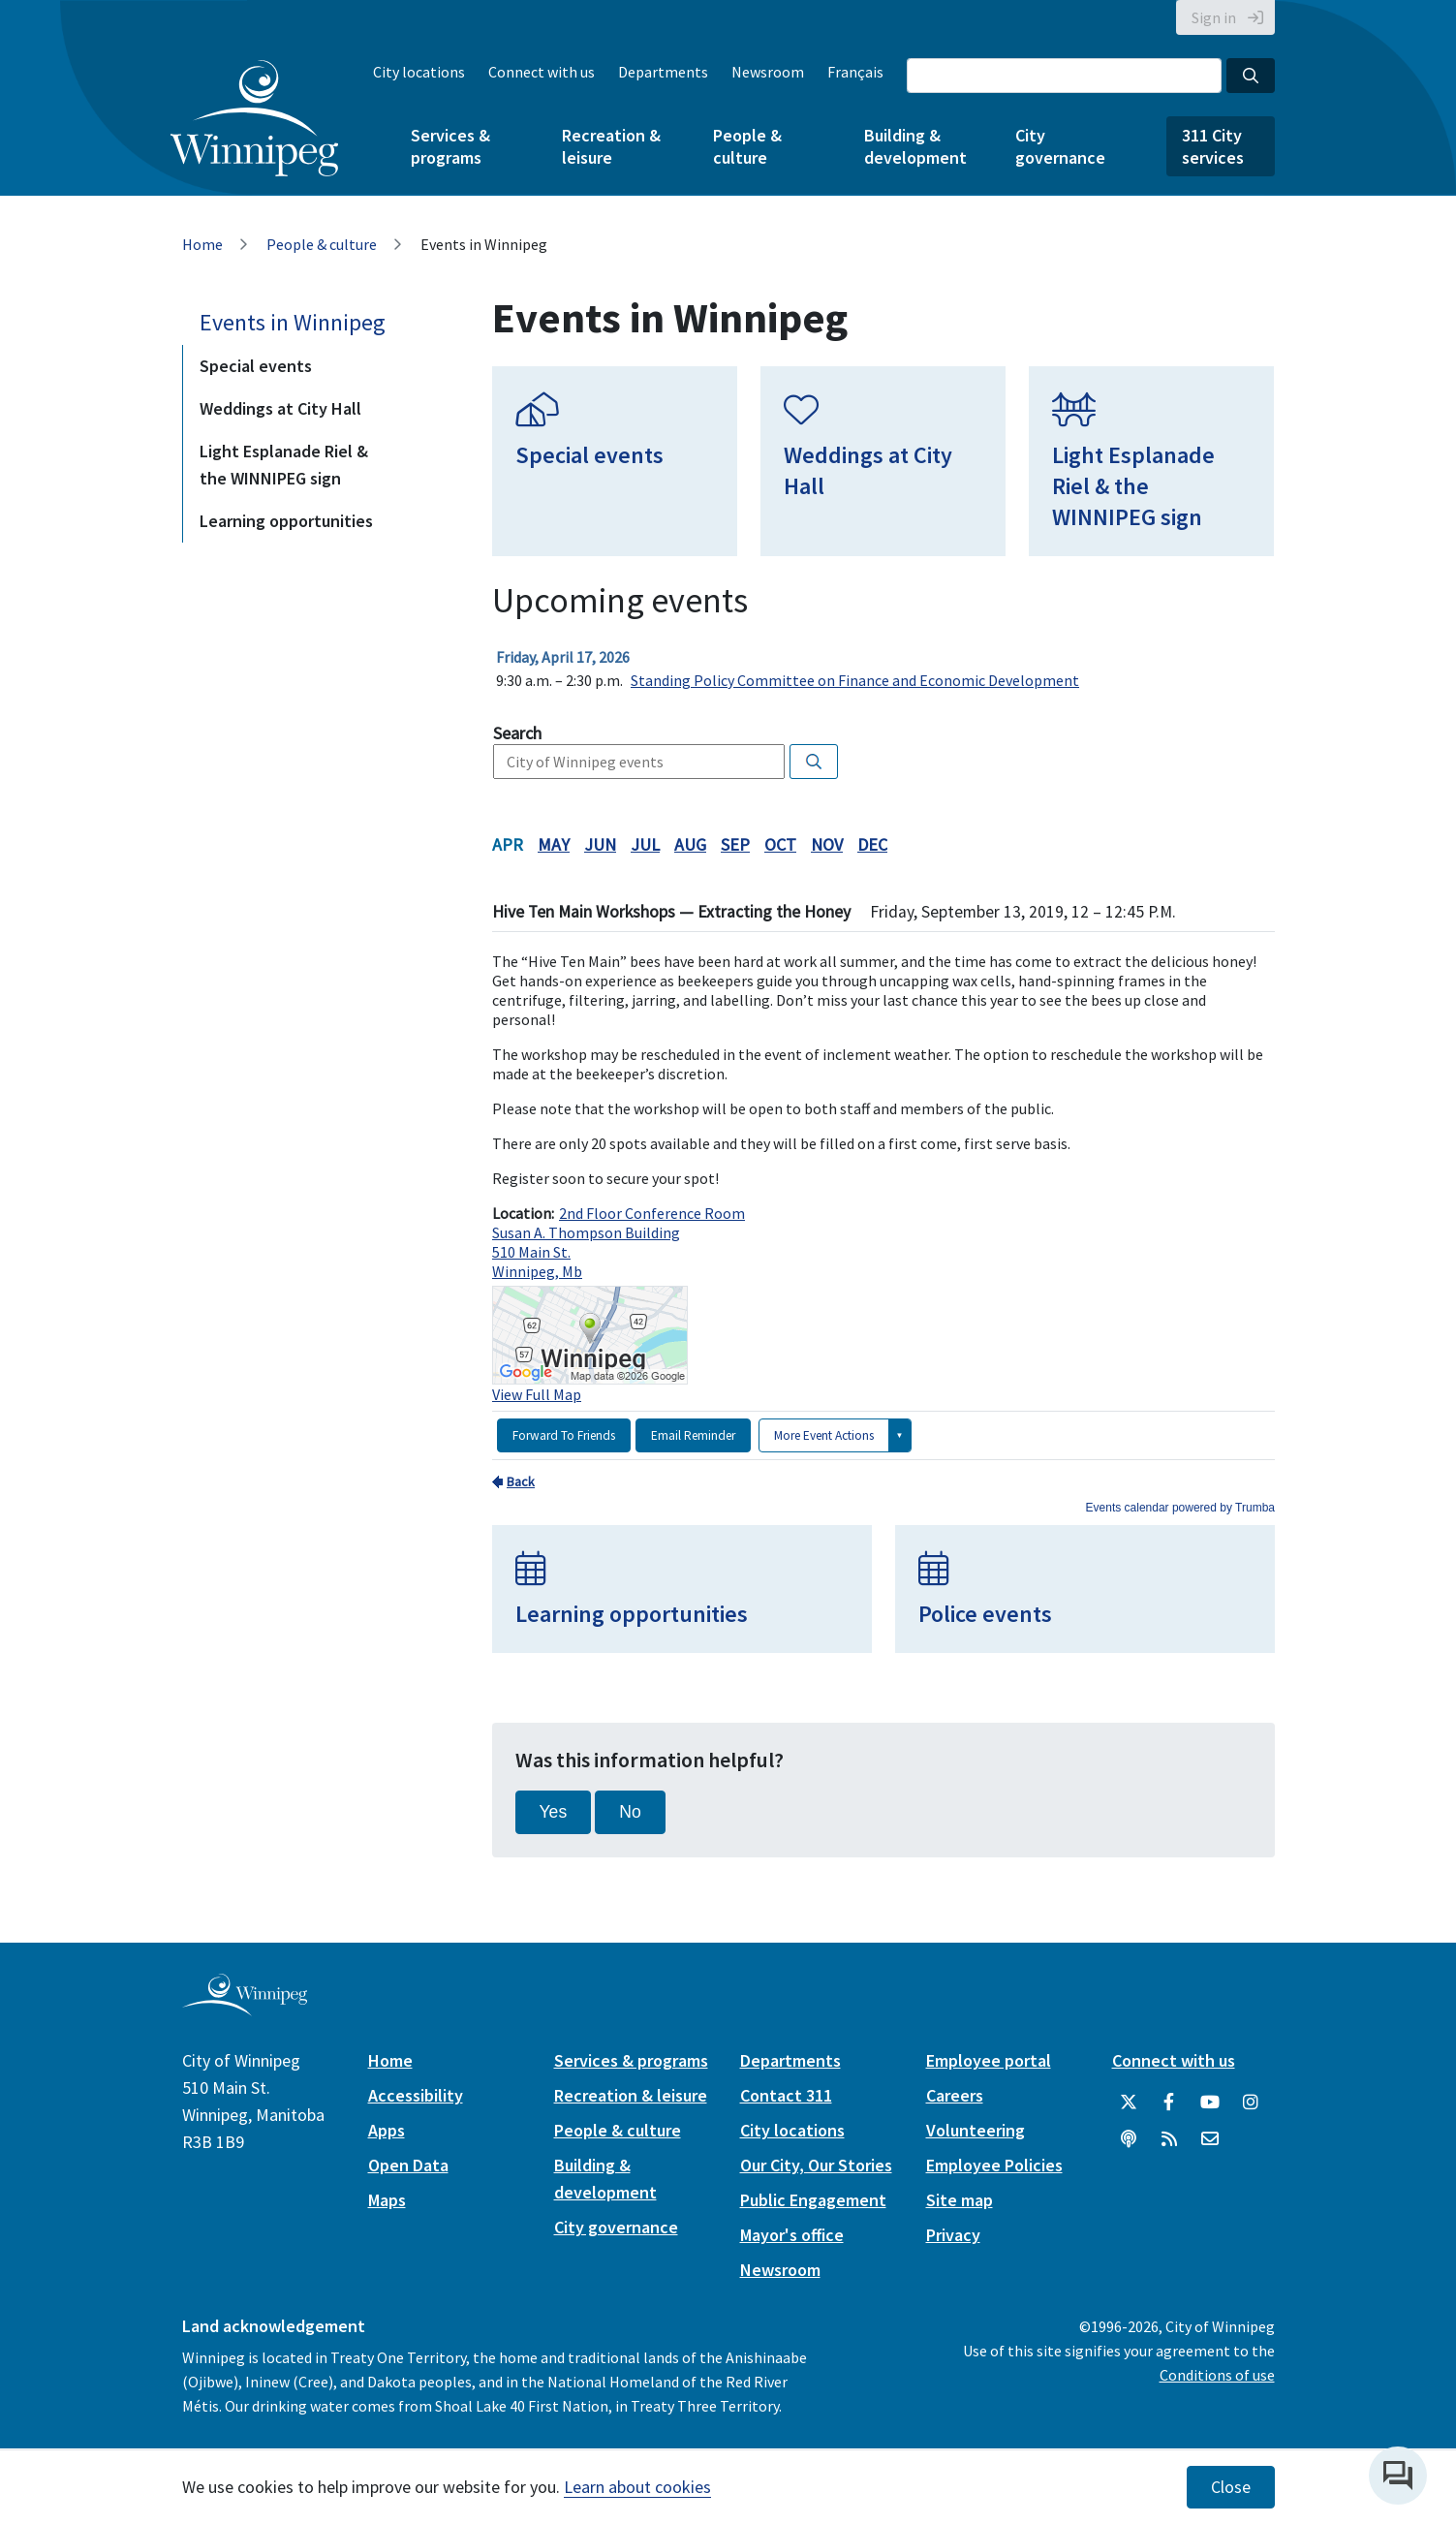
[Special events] (614, 461)
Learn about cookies (637, 2487)
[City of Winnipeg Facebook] (1169, 2102)
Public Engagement (813, 2200)
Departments (663, 71)
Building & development (915, 146)
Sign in (1214, 17)
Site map (959, 2200)
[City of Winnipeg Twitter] (1128, 2102)
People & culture (747, 146)
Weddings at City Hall (280, 408)
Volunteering (975, 2130)
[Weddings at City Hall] (883, 461)
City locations (419, 71)
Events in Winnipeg (293, 322)
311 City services (1213, 146)
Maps (387, 2200)
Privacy (953, 2235)
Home (202, 244)
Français (855, 71)
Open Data (408, 2165)
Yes (554, 1812)
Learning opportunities (286, 521)
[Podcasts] (1128, 2139)
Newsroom (767, 71)
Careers (954, 2095)
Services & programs (450, 146)
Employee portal (988, 2060)
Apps (386, 2130)
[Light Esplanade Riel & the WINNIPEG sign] (1151, 461)
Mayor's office (792, 2235)
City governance (1060, 146)
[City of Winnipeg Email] (1209, 2139)
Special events (256, 366)
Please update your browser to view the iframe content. (883, 668)
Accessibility (415, 2095)
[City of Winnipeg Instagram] (1250, 2102)
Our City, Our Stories (816, 2165)
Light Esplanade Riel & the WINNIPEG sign (284, 464)
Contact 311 (786, 2095)
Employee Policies (994, 2165)
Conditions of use (1217, 2374)
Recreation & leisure (611, 146)
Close (1231, 2487)
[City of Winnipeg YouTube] (1209, 2102)
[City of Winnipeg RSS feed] (1169, 2139)
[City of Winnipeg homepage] (244, 2008)
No (630, 1812)
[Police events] (1085, 1589)
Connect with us (541, 71)
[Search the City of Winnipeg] (1064, 75)
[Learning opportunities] (682, 1589)
